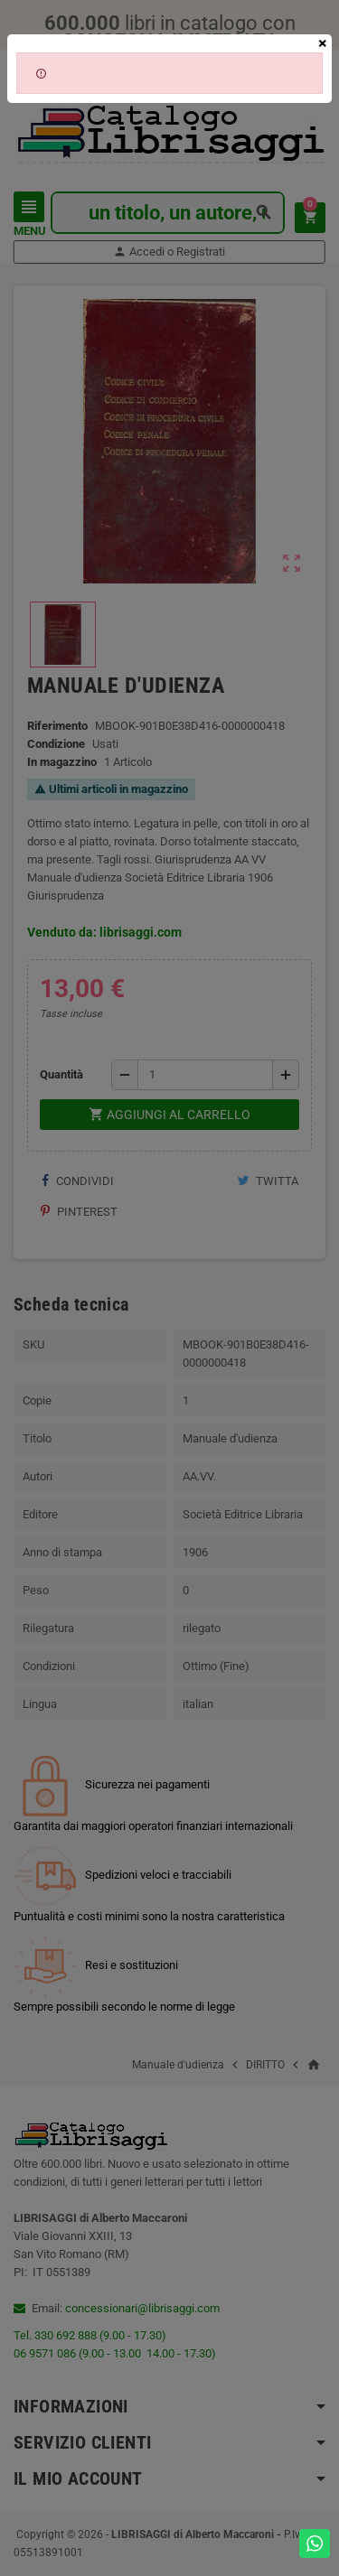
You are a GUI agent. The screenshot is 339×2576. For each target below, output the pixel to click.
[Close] (323, 43)
